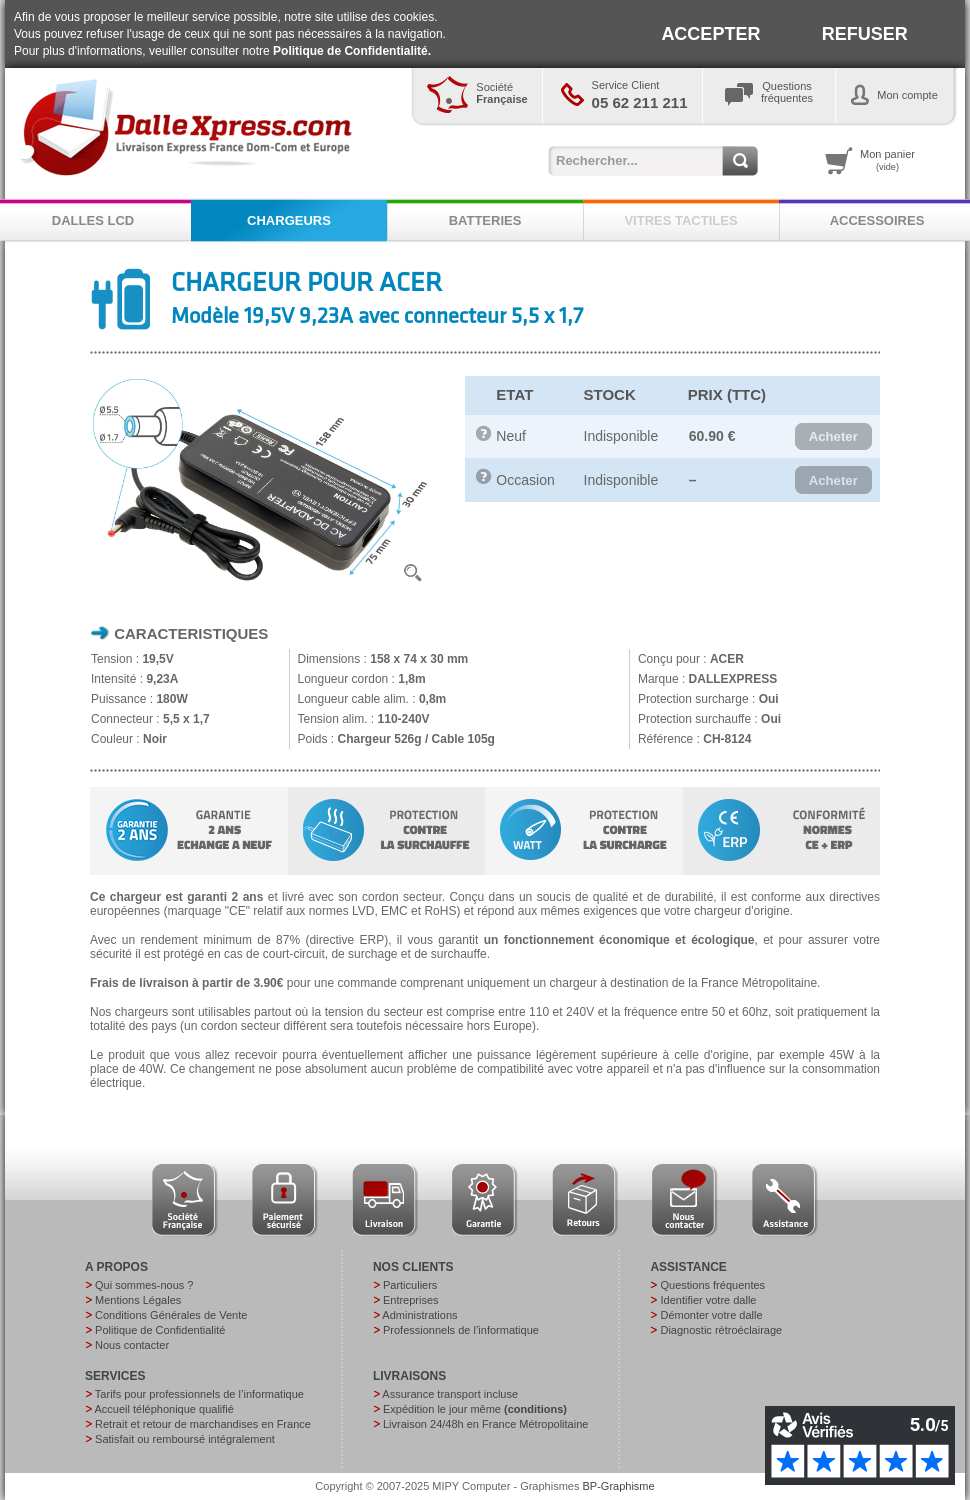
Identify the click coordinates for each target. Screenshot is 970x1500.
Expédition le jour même (475, 1409)
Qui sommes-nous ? (144, 1285)
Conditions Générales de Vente (171, 1315)
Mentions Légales (138, 1300)
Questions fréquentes (712, 1285)
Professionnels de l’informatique (461, 1330)
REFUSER (865, 34)
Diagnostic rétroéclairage (721, 1330)
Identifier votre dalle (708, 1300)
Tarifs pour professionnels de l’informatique (199, 1394)
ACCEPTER (710, 34)
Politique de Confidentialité (160, 1330)
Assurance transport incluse (450, 1394)
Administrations (419, 1315)
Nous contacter (132, 1345)
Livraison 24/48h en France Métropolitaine (485, 1424)
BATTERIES (485, 220)
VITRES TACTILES (680, 220)
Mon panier (887, 160)
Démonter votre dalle (711, 1315)
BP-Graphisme (619, 1486)
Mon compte (907, 95)
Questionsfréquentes (787, 92)
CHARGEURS (289, 220)
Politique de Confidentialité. (352, 51)
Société (501, 93)
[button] (833, 437)
